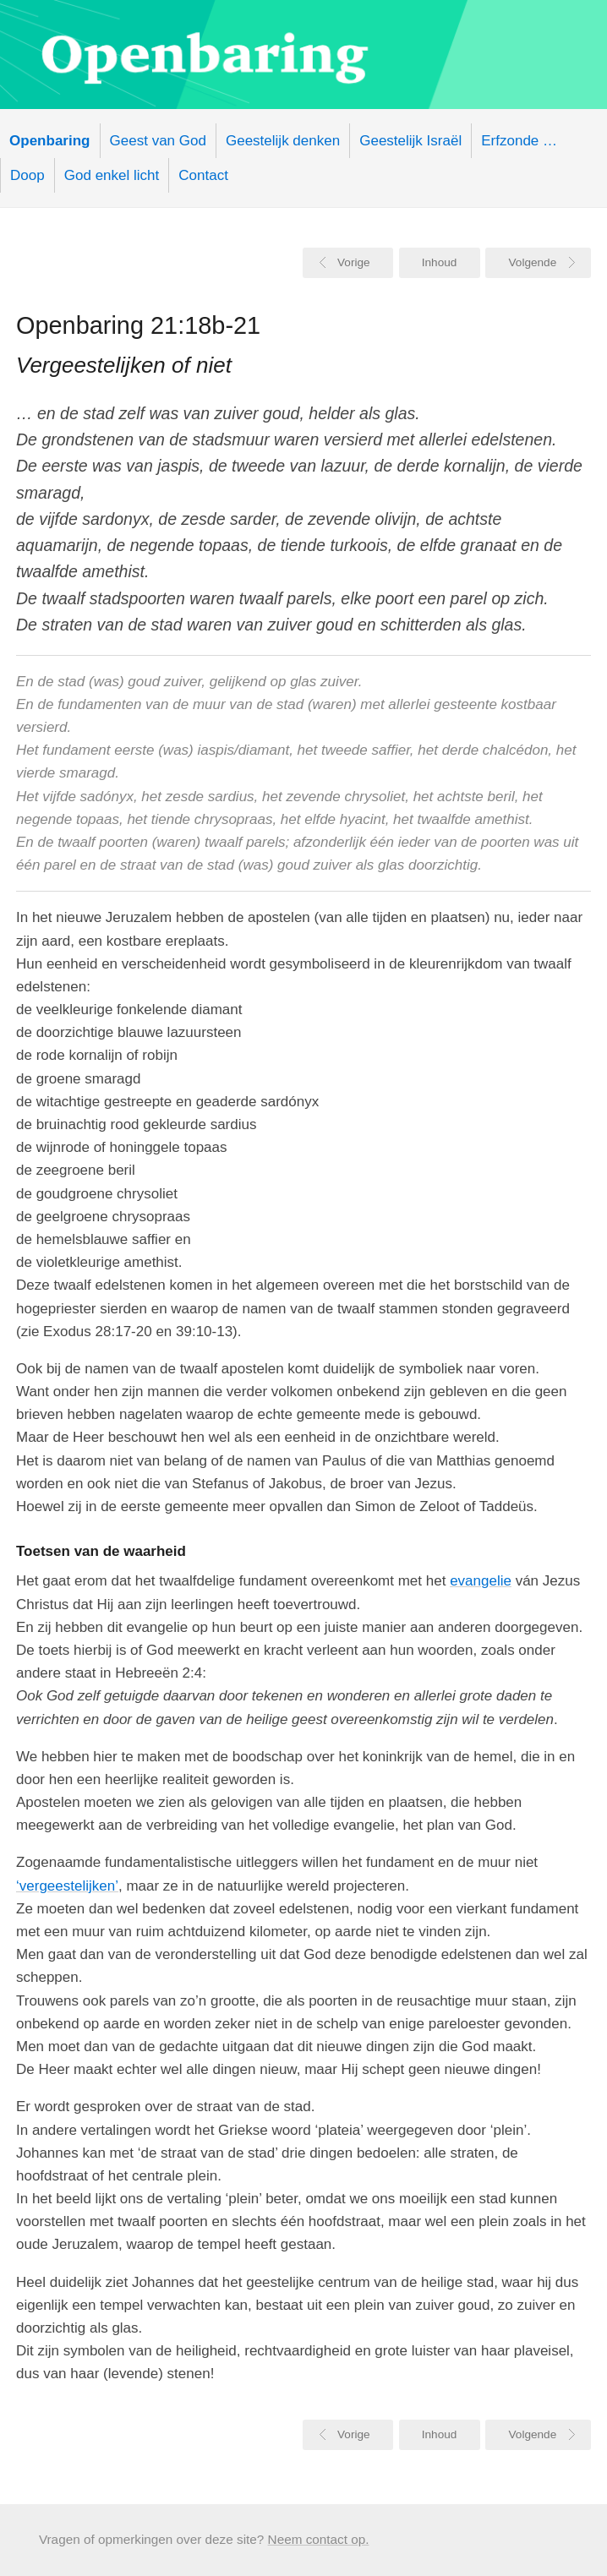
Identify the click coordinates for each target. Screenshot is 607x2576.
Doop (27, 175)
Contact (203, 175)
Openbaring (303, 54)
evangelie (480, 1581)
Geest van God (158, 141)
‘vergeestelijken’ (67, 1886)
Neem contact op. (318, 2539)
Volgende (533, 262)
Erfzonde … (519, 141)
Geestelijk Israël (410, 141)
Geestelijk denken (283, 141)
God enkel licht (111, 175)
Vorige (353, 262)
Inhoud (439, 262)
